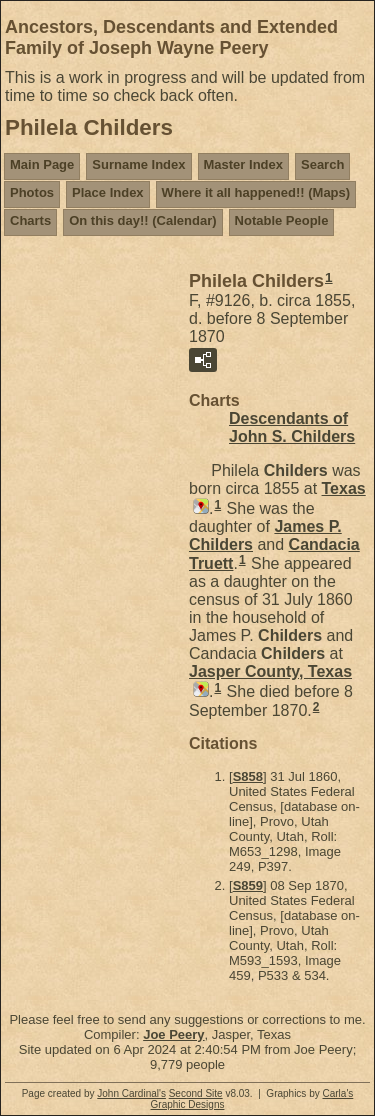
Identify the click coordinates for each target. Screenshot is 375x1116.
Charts (30, 220)
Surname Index (138, 164)
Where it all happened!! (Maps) (256, 192)
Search (322, 164)
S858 (248, 776)
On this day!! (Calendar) (142, 220)
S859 (248, 885)
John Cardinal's (131, 1093)
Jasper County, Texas (270, 671)
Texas (344, 488)
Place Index (108, 192)
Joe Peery (173, 1034)
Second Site (196, 1093)
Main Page (42, 164)
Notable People (282, 220)
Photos (32, 192)
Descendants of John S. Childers (292, 427)
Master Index (243, 164)
